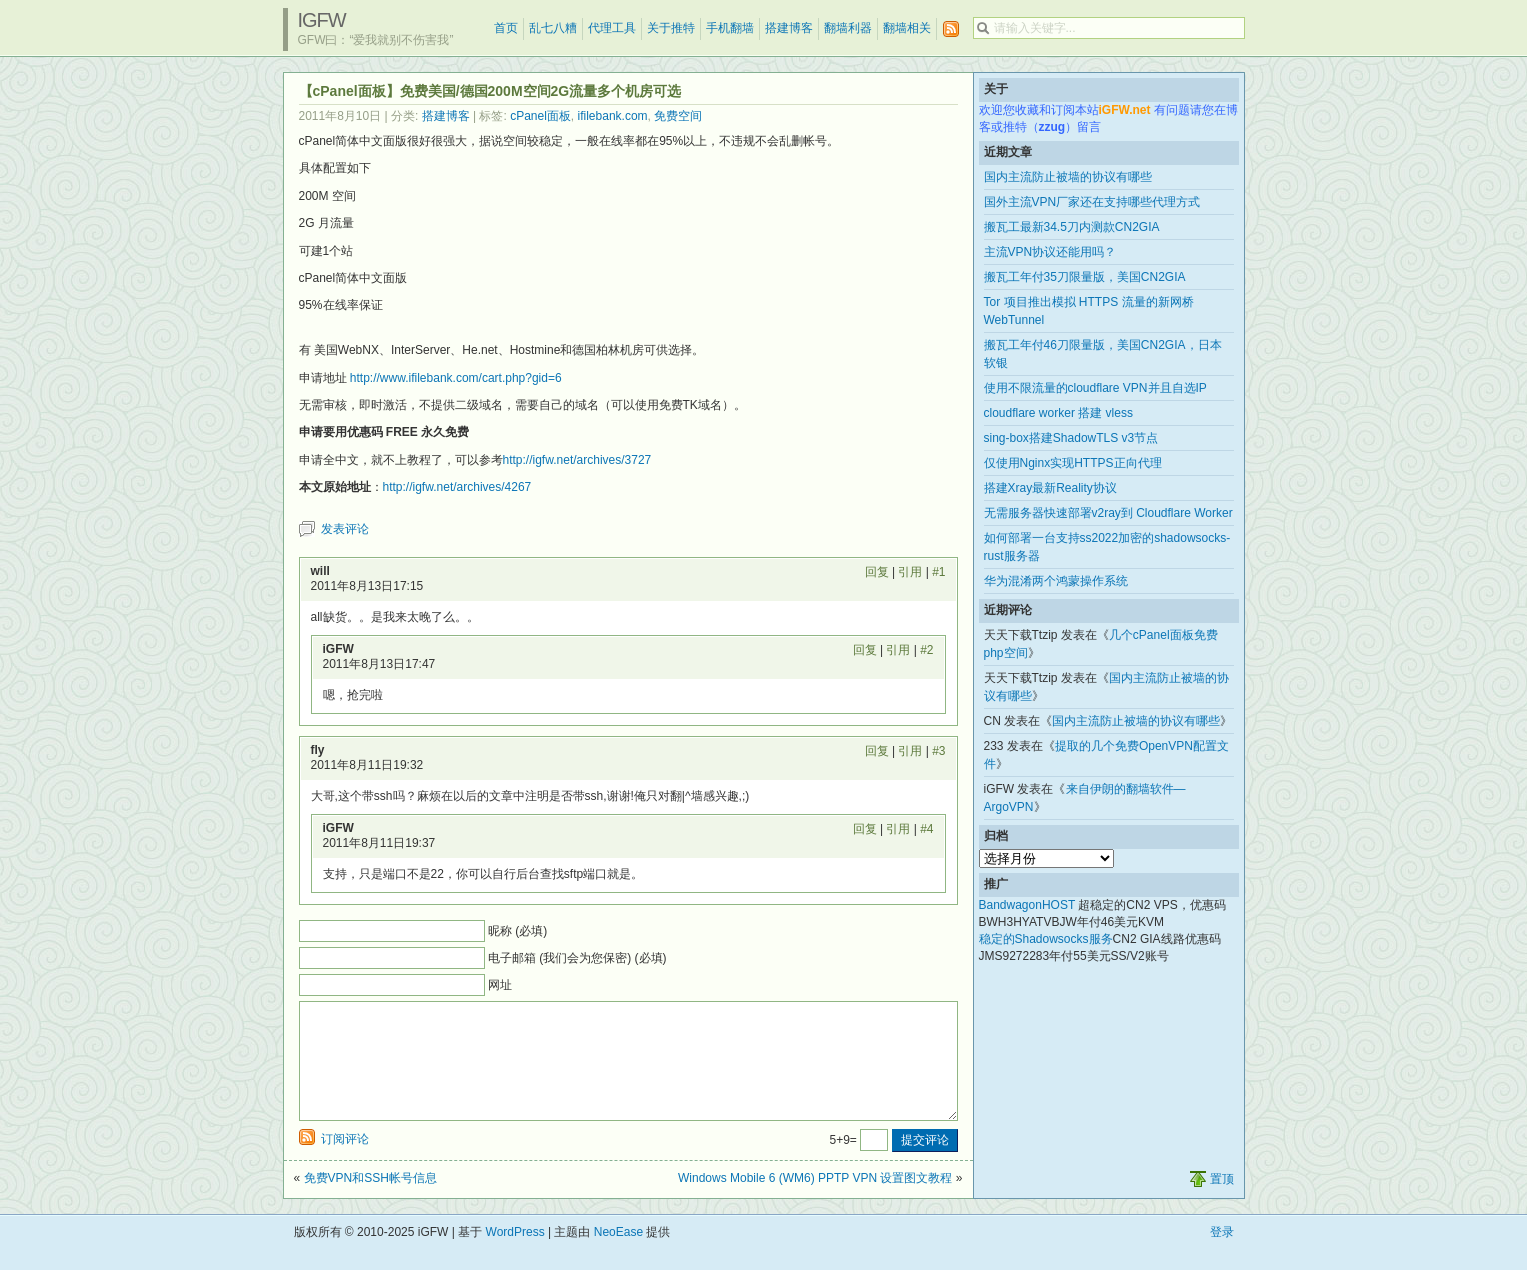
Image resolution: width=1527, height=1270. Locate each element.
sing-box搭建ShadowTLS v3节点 (1071, 438)
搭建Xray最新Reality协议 (1050, 488)
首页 (506, 28)
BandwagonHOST (1027, 905)
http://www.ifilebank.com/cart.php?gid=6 (456, 378)
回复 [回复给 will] (877, 572)
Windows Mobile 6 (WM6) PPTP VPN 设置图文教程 (815, 1202)
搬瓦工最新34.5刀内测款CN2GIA (1072, 227)
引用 (910, 572)
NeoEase (618, 1256)
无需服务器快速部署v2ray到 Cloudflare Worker (1108, 513)
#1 (938, 572)
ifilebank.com (613, 116)
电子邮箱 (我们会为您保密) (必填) (577, 958)
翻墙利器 (848, 28)
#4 (926, 829)
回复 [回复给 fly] (877, 751)
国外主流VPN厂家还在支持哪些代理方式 (1092, 202)
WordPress (515, 1256)
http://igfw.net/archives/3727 (577, 460)
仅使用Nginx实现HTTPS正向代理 (1073, 463)
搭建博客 (789, 28)
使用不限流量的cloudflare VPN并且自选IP (1095, 388)
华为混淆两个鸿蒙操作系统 (1056, 581)
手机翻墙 (730, 28)
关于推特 (671, 28)
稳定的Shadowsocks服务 (1046, 939)
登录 (1222, 1256)
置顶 (1222, 1203)
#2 (926, 650)
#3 (938, 751)
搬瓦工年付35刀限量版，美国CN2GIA (1085, 277)
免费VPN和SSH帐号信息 (370, 1202)
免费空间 (678, 116)
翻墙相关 (907, 28)
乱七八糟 (553, 28)
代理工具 (612, 28)
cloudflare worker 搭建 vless (1058, 413)
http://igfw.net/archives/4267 (457, 487)
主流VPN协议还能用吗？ (1050, 252)
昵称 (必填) (517, 931)
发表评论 (345, 529)
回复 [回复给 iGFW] (865, 650)
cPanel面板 (540, 116)
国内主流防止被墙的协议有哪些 (1068, 177)
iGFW (322, 20)
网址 (500, 985)
